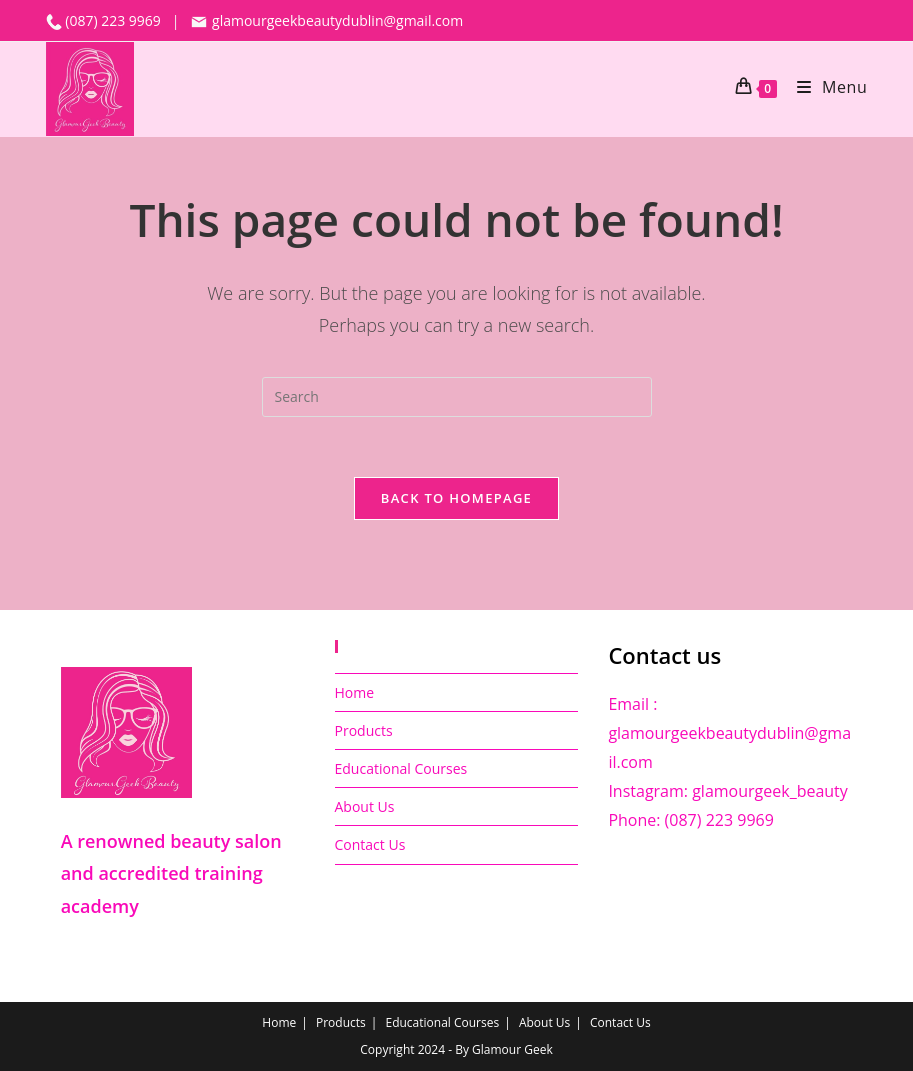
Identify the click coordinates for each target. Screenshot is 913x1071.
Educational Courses (401, 768)
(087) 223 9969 (114, 20)
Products (364, 730)
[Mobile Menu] (825, 87)
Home (355, 692)
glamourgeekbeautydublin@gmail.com (326, 20)
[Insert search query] (457, 397)
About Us (365, 806)
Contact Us (370, 844)
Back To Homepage (456, 498)
